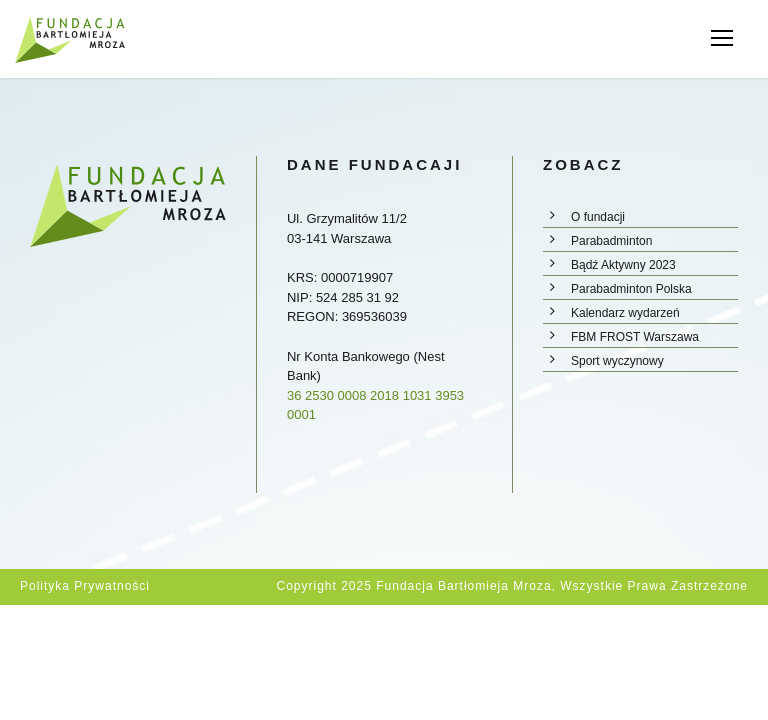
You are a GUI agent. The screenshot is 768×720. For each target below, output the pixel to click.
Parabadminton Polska (631, 289)
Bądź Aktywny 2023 (623, 265)
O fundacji (598, 217)
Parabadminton (611, 241)
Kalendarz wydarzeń (625, 313)
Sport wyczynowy (617, 361)
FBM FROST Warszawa (635, 337)
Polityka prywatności (85, 586)
